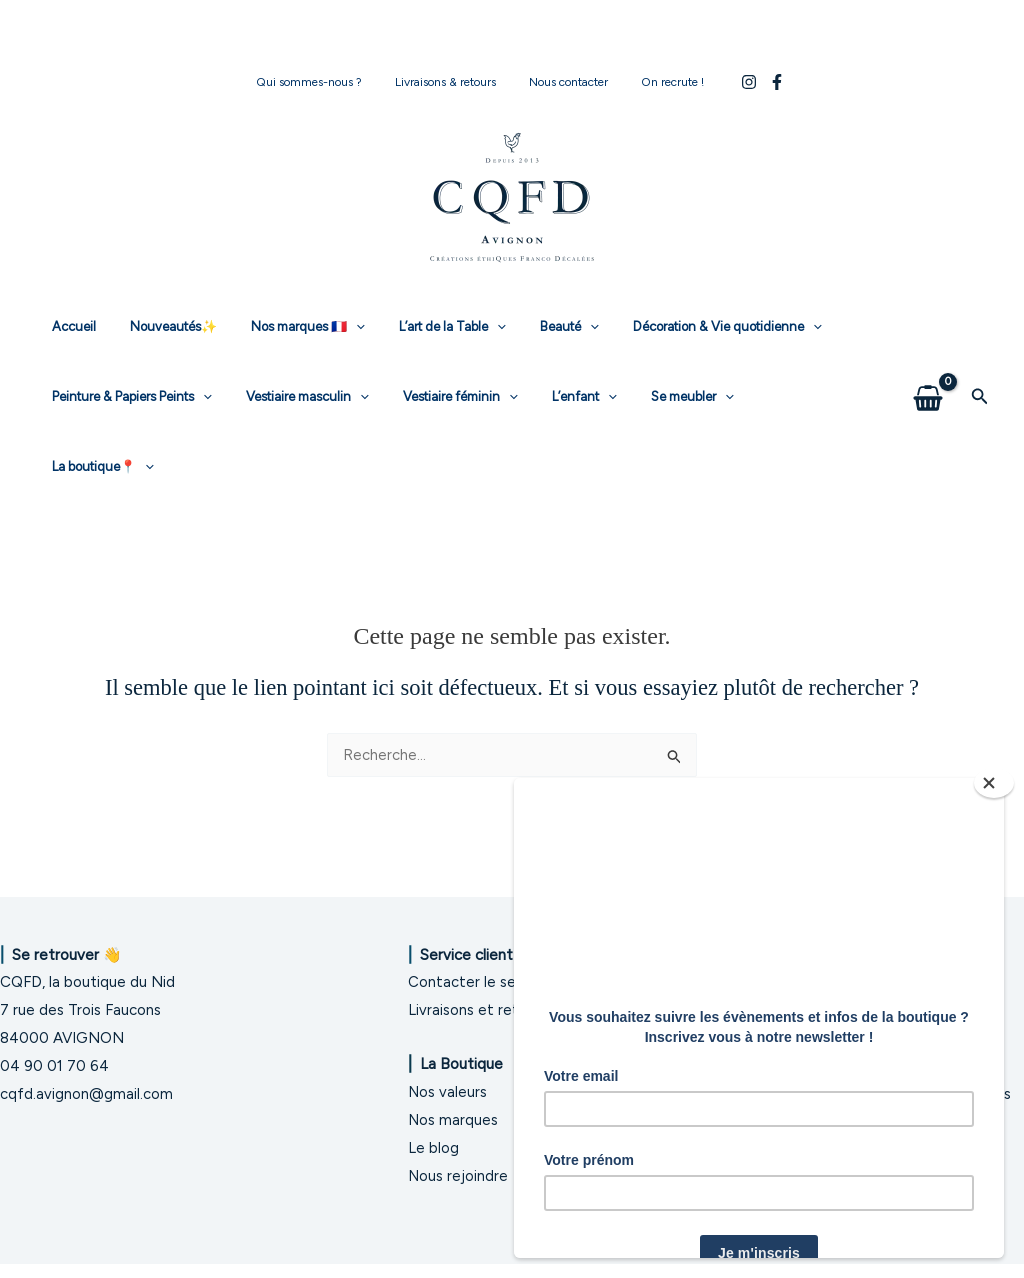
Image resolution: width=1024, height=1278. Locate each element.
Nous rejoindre (458, 1162)
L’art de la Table (424, 327)
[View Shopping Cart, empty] (928, 362)
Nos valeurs (448, 1079)
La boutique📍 (774, 397)
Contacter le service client (499, 969)
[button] (980, 362)
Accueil (70, 326)
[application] (336, 327)
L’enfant (555, 397)
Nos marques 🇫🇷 (288, 327)
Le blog (433, 1135)
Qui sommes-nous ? (323, 82)
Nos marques (453, 1107)
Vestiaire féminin (440, 397)
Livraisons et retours (478, 997)
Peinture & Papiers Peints (128, 397)
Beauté (533, 327)
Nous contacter (564, 82)
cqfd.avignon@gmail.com (86, 1080)
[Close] (994, 783)
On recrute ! (659, 82)
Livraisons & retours (450, 82)
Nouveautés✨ (161, 326)
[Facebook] (759, 82)
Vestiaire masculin (295, 397)
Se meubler (655, 397)
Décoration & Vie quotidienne (682, 327)
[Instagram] (731, 82)
